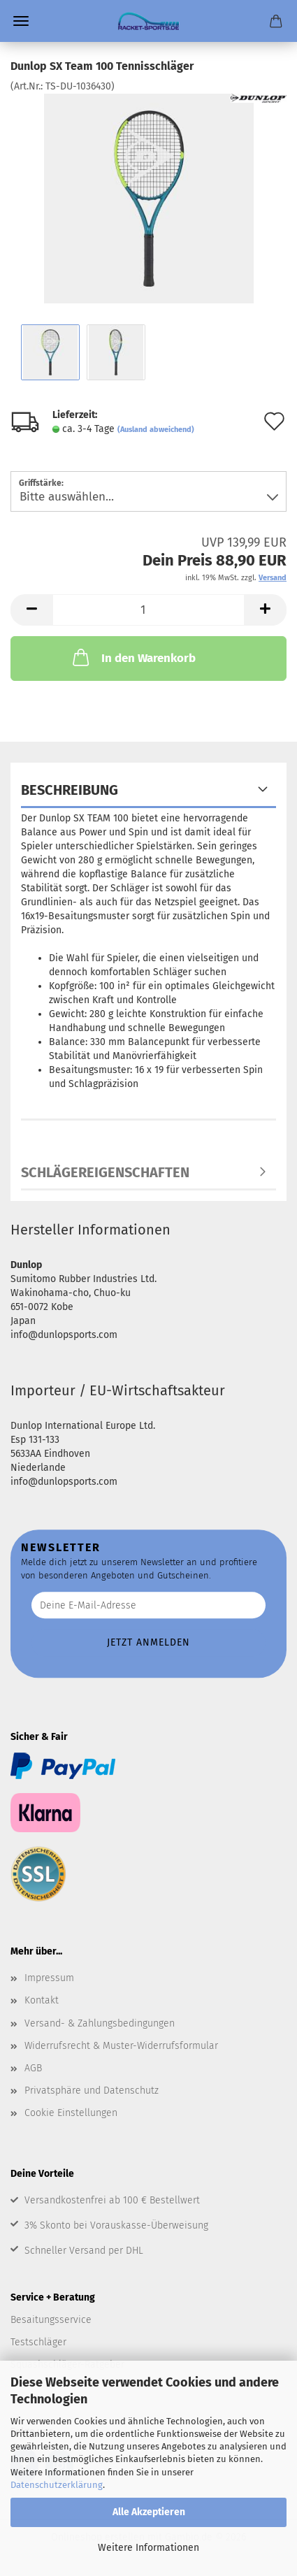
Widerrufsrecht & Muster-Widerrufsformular (121, 2046)
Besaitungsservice (51, 2320)
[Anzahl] (148, 610)
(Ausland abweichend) (155, 429)
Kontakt (41, 2000)
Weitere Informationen (148, 2548)
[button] (31, 610)
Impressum (49, 1978)
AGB (33, 2068)
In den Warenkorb (133, 657)
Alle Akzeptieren (149, 2512)
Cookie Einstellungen (70, 2113)
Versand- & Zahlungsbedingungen (99, 2023)
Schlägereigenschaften (105, 1172)
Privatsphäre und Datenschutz (91, 2090)
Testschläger (38, 2342)
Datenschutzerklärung (56, 2485)
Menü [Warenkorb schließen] (21, 21)
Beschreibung (69, 790)
